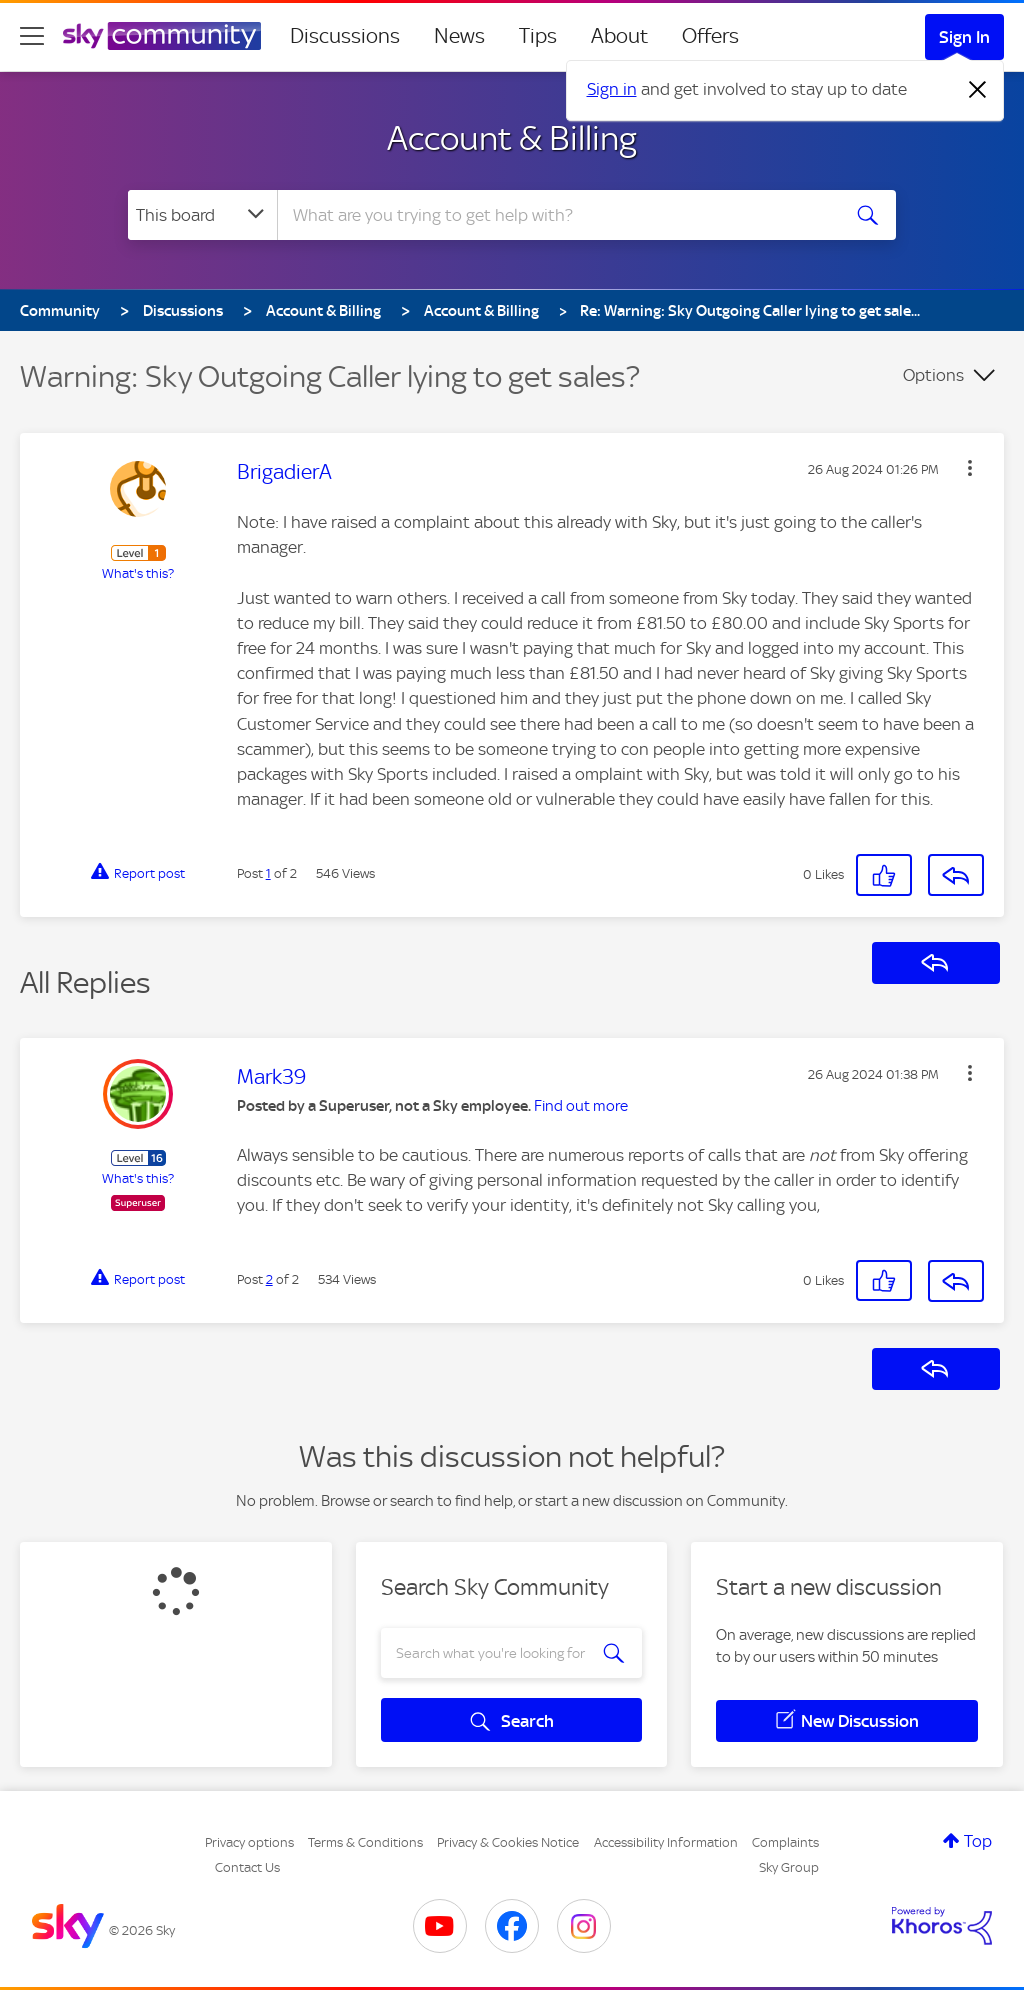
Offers (710, 36)
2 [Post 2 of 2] (269, 1279)
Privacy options (249, 1842)
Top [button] (978, 1841)
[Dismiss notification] (978, 90)
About (619, 36)
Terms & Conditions (365, 1842)
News (459, 36)
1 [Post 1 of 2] (268, 873)
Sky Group (789, 1867)
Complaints (785, 1842)
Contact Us (247, 1867)
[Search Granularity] (202, 215)
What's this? (138, 573)
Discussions (345, 36)
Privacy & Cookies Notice (508, 1842)
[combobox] (556, 215)
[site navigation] (32, 36)
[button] (970, 468)
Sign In (964, 37)
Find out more (581, 1106)
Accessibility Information (666, 1842)
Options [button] (933, 375)
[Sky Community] (162, 36)
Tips (538, 36)
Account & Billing (512, 138)
